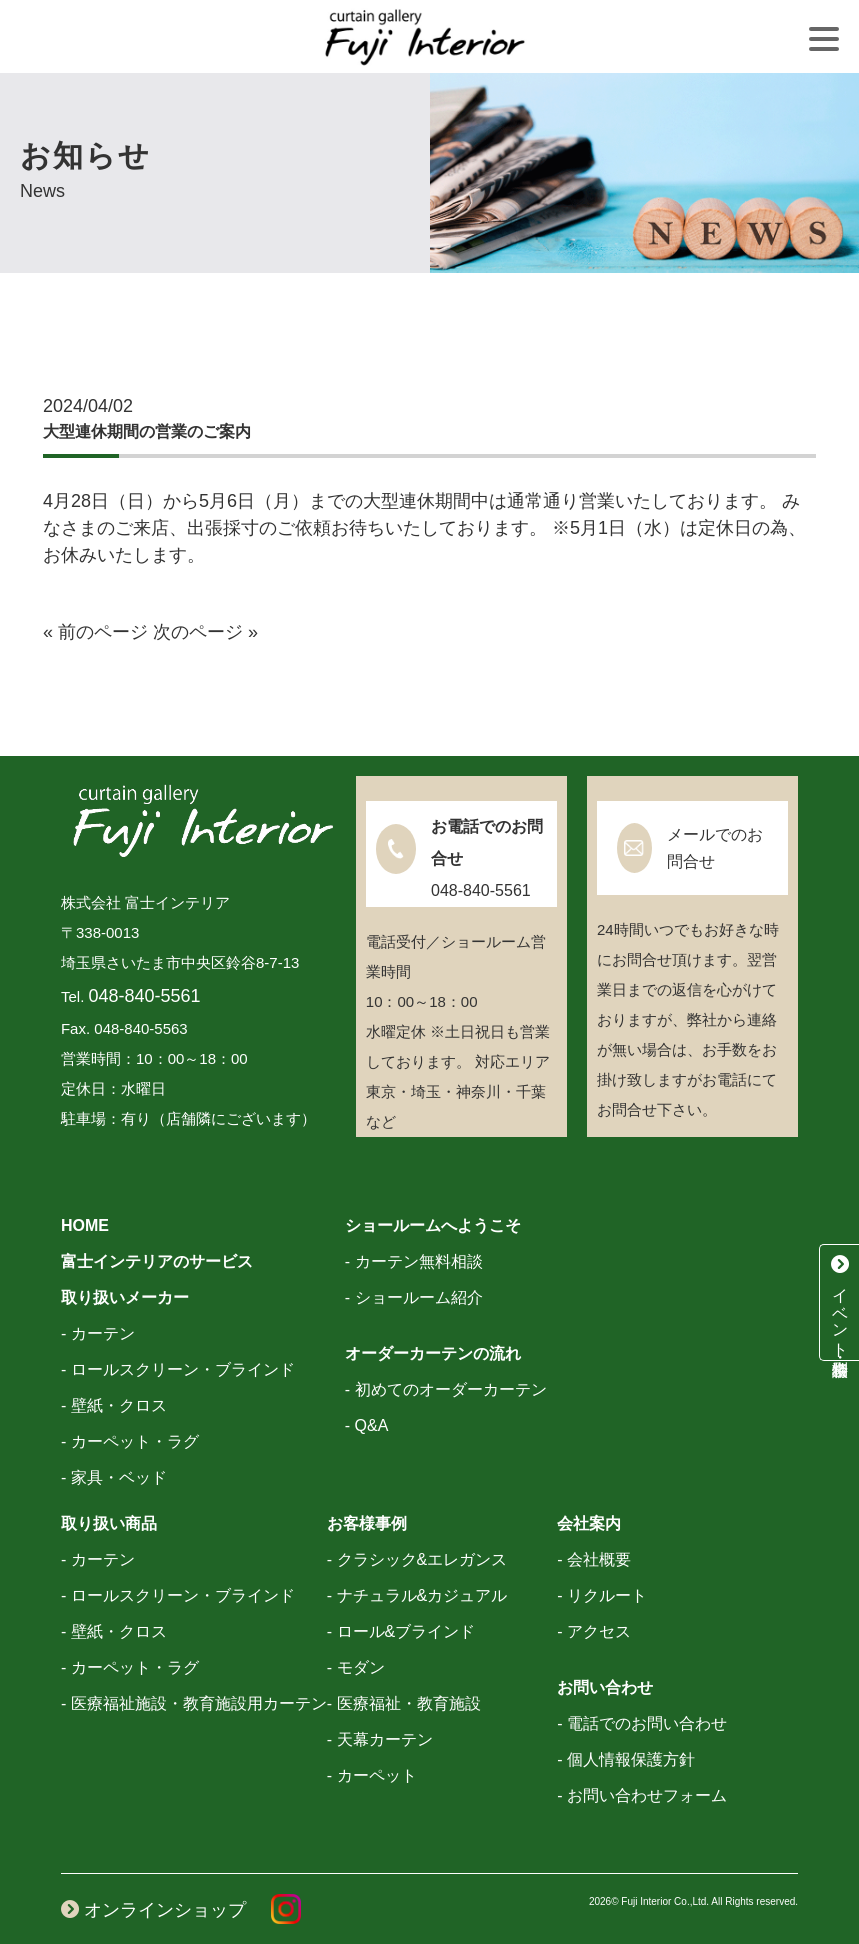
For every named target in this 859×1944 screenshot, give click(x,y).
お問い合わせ (605, 1687)
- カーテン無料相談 (414, 1261)
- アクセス (594, 1631)
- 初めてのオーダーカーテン (446, 1389)
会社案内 (589, 1523)
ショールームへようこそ (433, 1225)
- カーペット (372, 1775)
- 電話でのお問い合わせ (642, 1723)
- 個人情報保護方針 (626, 1759)
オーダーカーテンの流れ (433, 1353)
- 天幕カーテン (380, 1739)
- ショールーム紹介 (414, 1297)
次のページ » (205, 632)
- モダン (356, 1667)
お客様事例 (367, 1523)
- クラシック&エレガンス (417, 1559)
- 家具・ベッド (114, 1477)
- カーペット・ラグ (130, 1441)
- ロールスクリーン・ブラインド (178, 1369)
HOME (85, 1225)
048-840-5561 (144, 996)
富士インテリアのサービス (157, 1261)
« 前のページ (95, 632)
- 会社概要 (594, 1559)
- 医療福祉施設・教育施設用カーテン (194, 1703)
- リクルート (602, 1595)
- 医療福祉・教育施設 (404, 1703)
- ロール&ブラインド (401, 1631)
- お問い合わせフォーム (642, 1795)
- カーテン (98, 1333)
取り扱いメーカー (125, 1297)
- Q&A (367, 1425)
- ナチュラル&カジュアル (417, 1595)
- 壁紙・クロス (114, 1405)
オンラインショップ (153, 1910)
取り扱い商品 (109, 1523)
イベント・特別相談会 (840, 1302)
